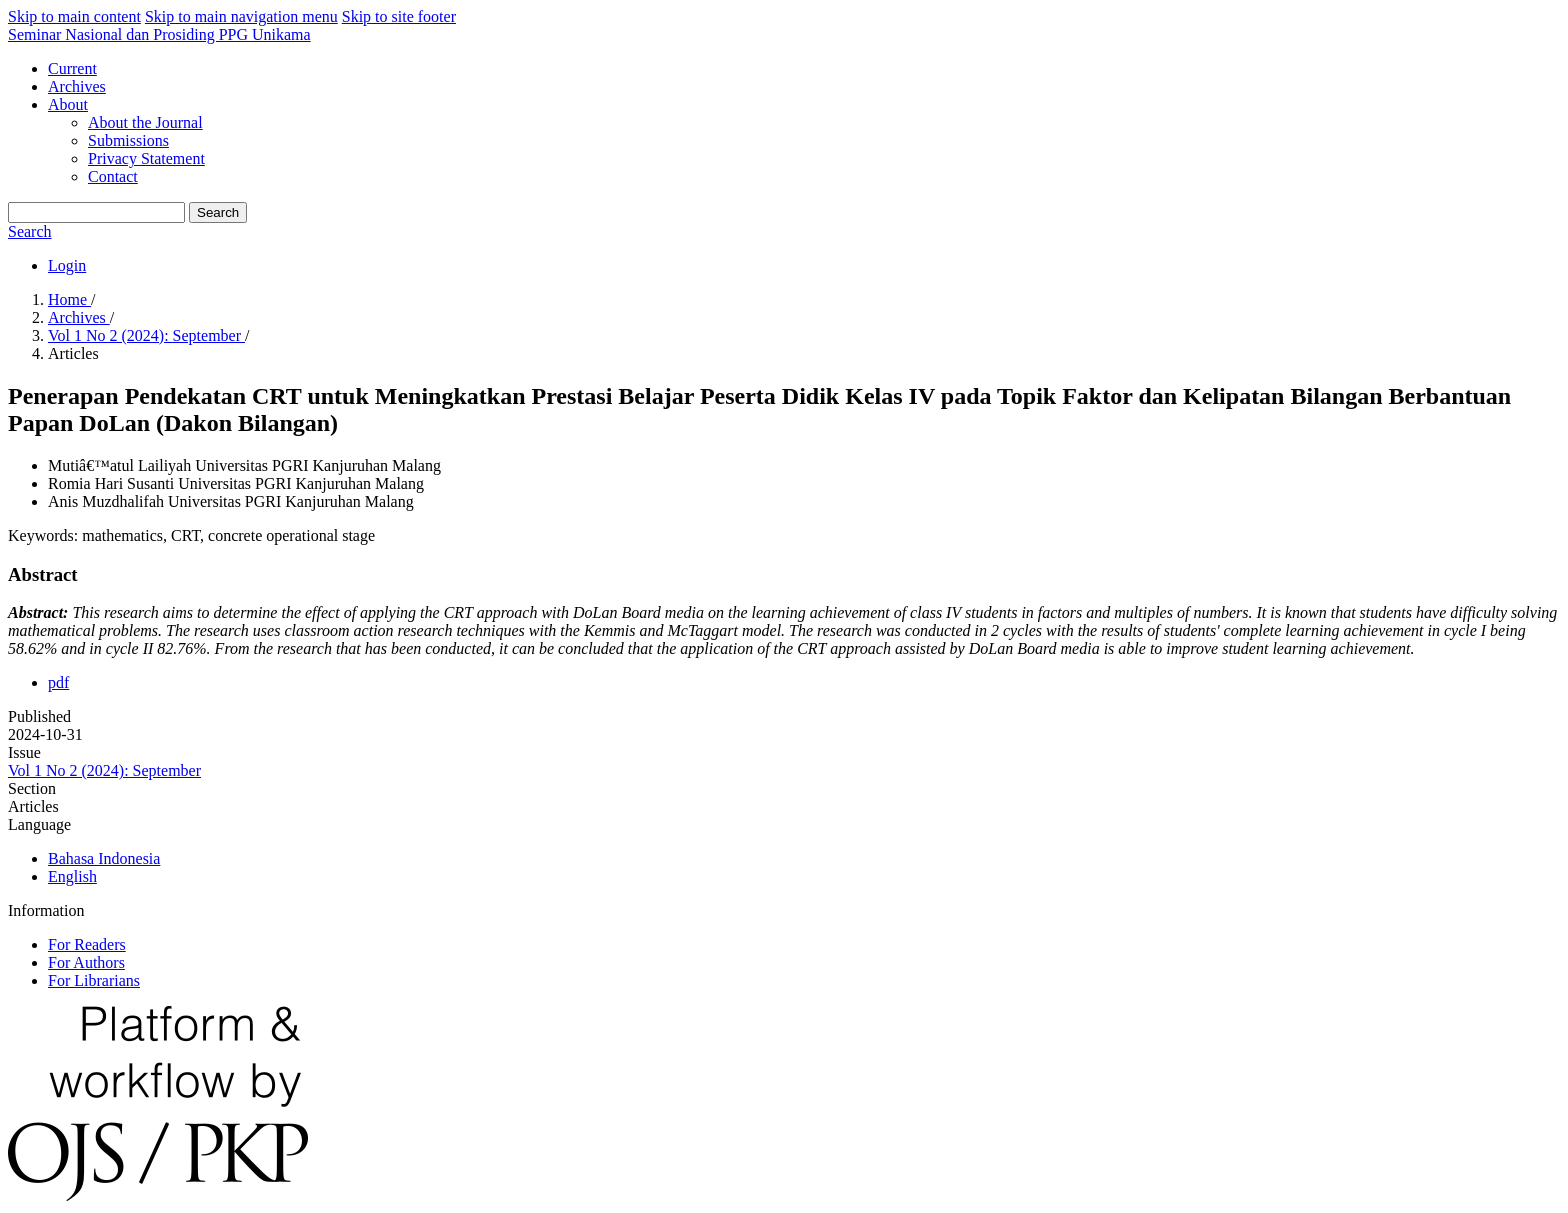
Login (67, 265)
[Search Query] (96, 212)
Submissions (128, 140)
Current (72, 68)
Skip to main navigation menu (241, 16)
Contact (113, 176)
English (72, 876)
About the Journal (145, 122)
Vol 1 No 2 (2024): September (146, 335)
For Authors (86, 962)
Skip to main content (74, 16)
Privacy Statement (146, 158)
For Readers (87, 944)
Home (69, 299)
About (68, 104)
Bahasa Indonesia (104, 858)
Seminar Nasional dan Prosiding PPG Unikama (159, 34)
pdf (58, 682)
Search (218, 212)
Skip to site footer (399, 16)
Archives (77, 86)
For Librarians (94, 980)
